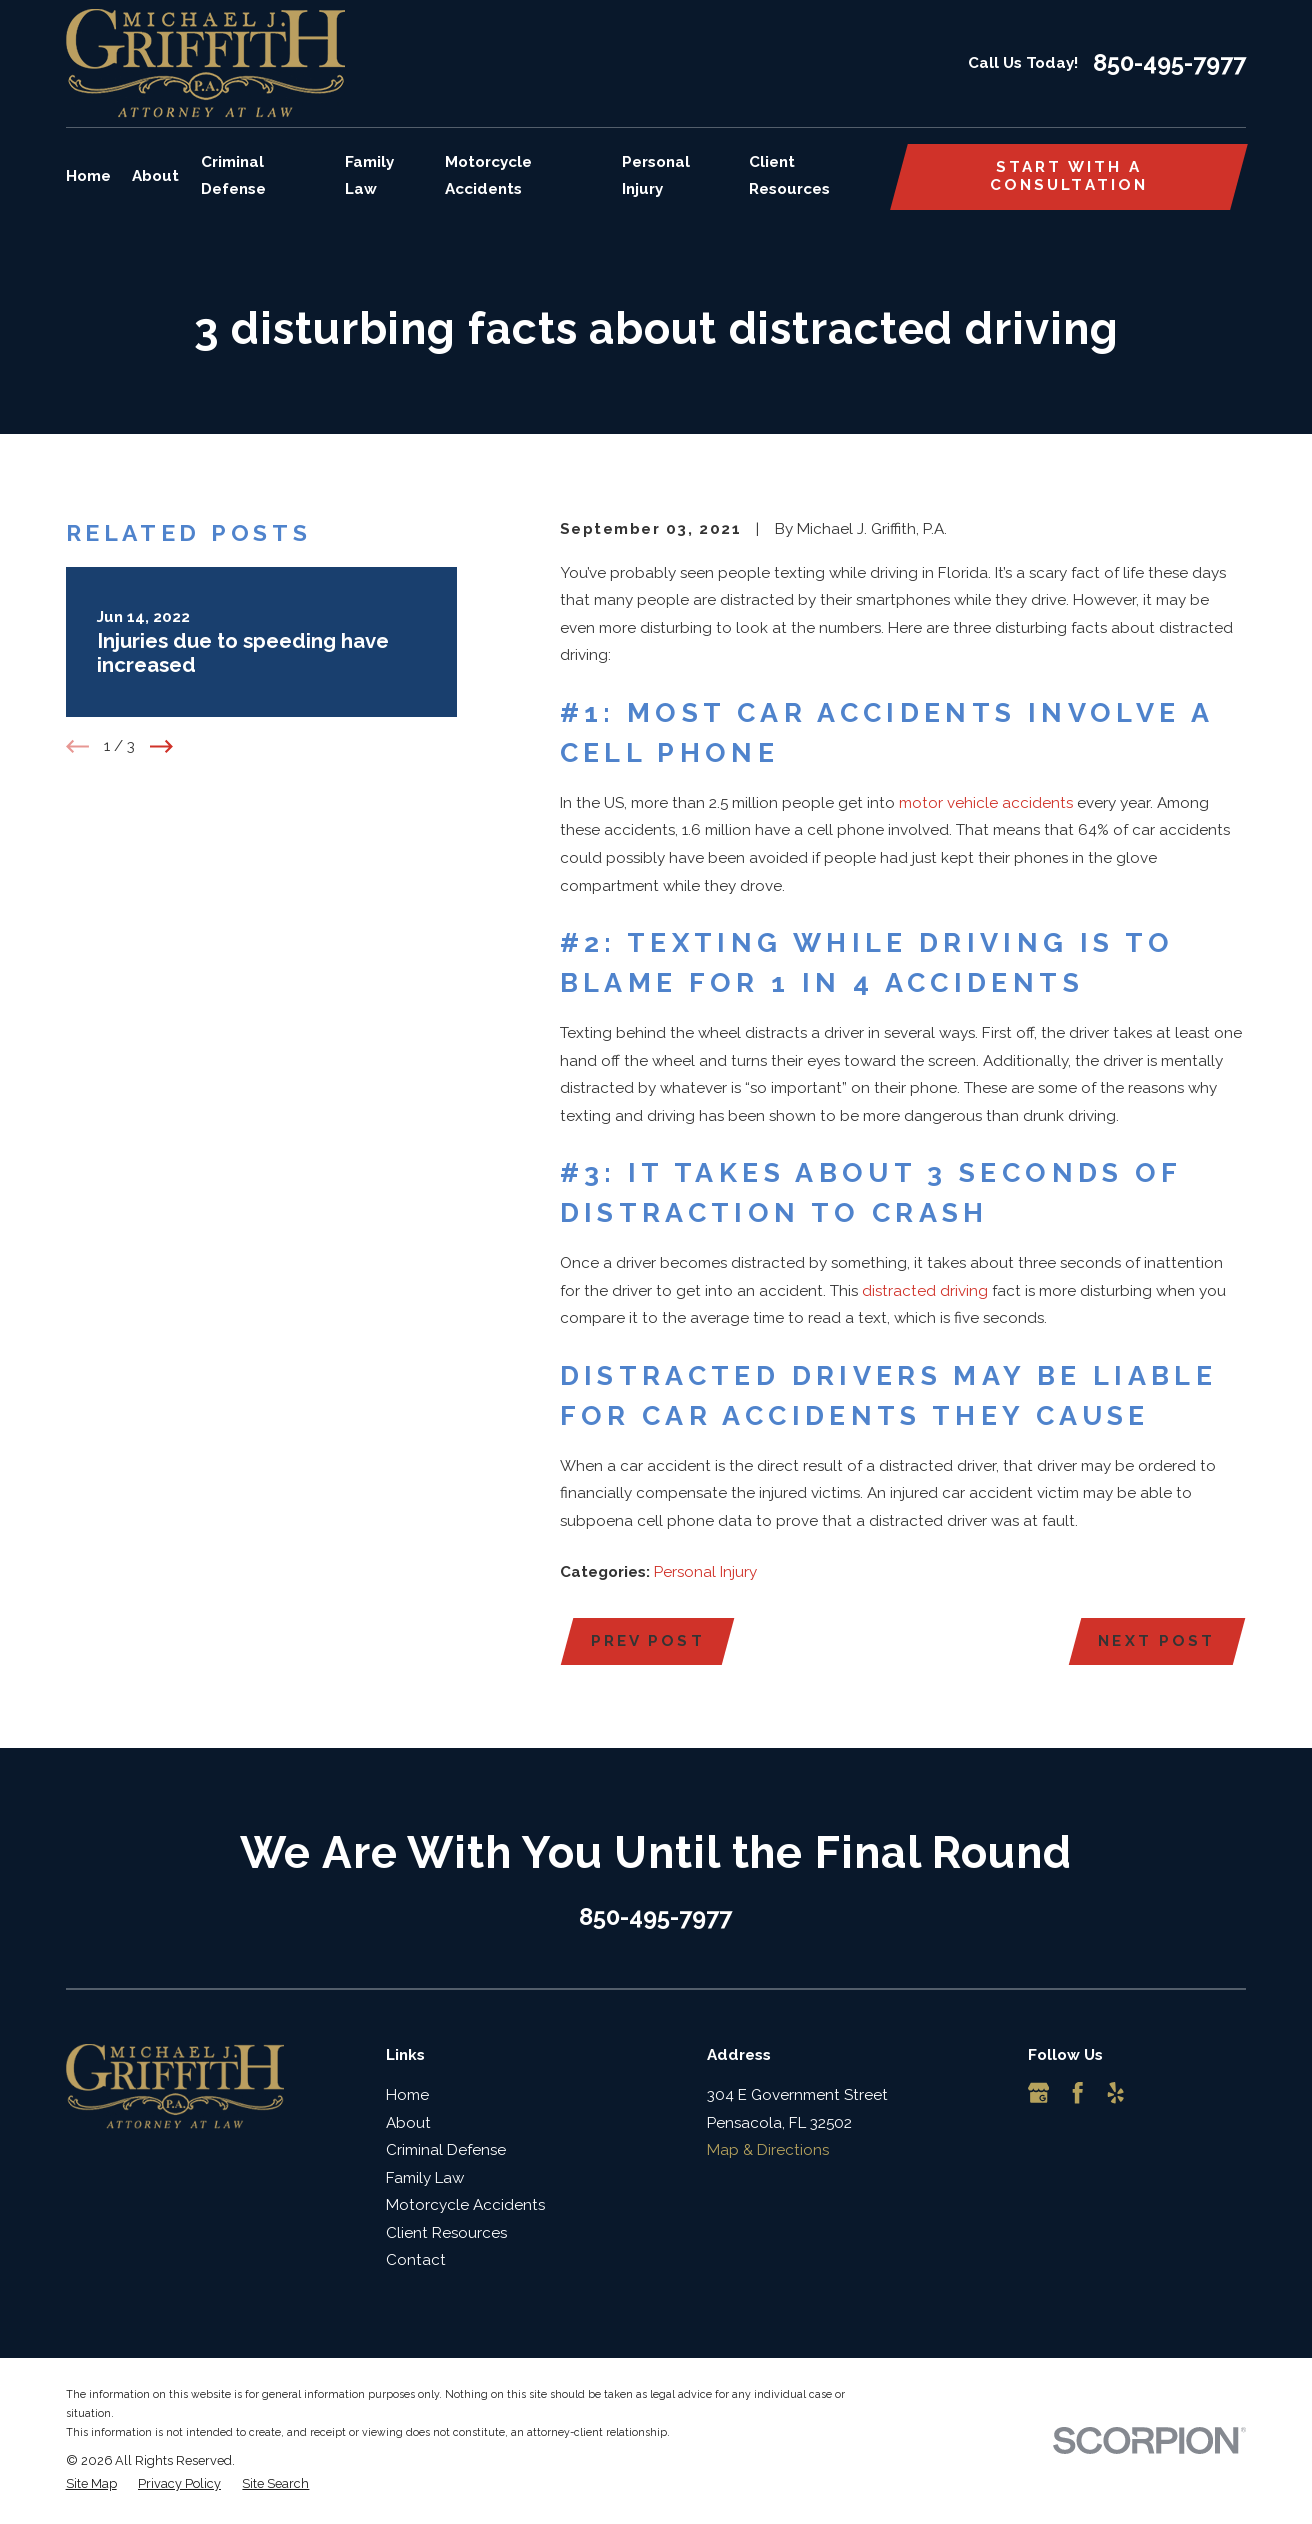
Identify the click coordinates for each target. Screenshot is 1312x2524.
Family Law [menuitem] (369, 176)
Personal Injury (705, 1572)
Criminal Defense (446, 2150)
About (408, 2123)
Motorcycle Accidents (465, 2205)
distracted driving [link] (925, 1291)
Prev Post (648, 1641)
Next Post (1156, 1641)
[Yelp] (1115, 2092)
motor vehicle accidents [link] (986, 803)
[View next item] (161, 746)
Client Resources (446, 2233)
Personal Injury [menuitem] (656, 176)
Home (407, 2095)
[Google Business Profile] (1038, 2092)
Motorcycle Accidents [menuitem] (488, 176)
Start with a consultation (1069, 176)
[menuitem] (91, 2484)
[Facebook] (1077, 2092)
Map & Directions (768, 2150)
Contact (416, 2260)
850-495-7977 (1169, 64)
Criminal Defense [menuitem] (233, 176)
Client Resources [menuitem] (789, 176)
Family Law (425, 2178)
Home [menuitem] (88, 176)
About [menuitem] (155, 176)
